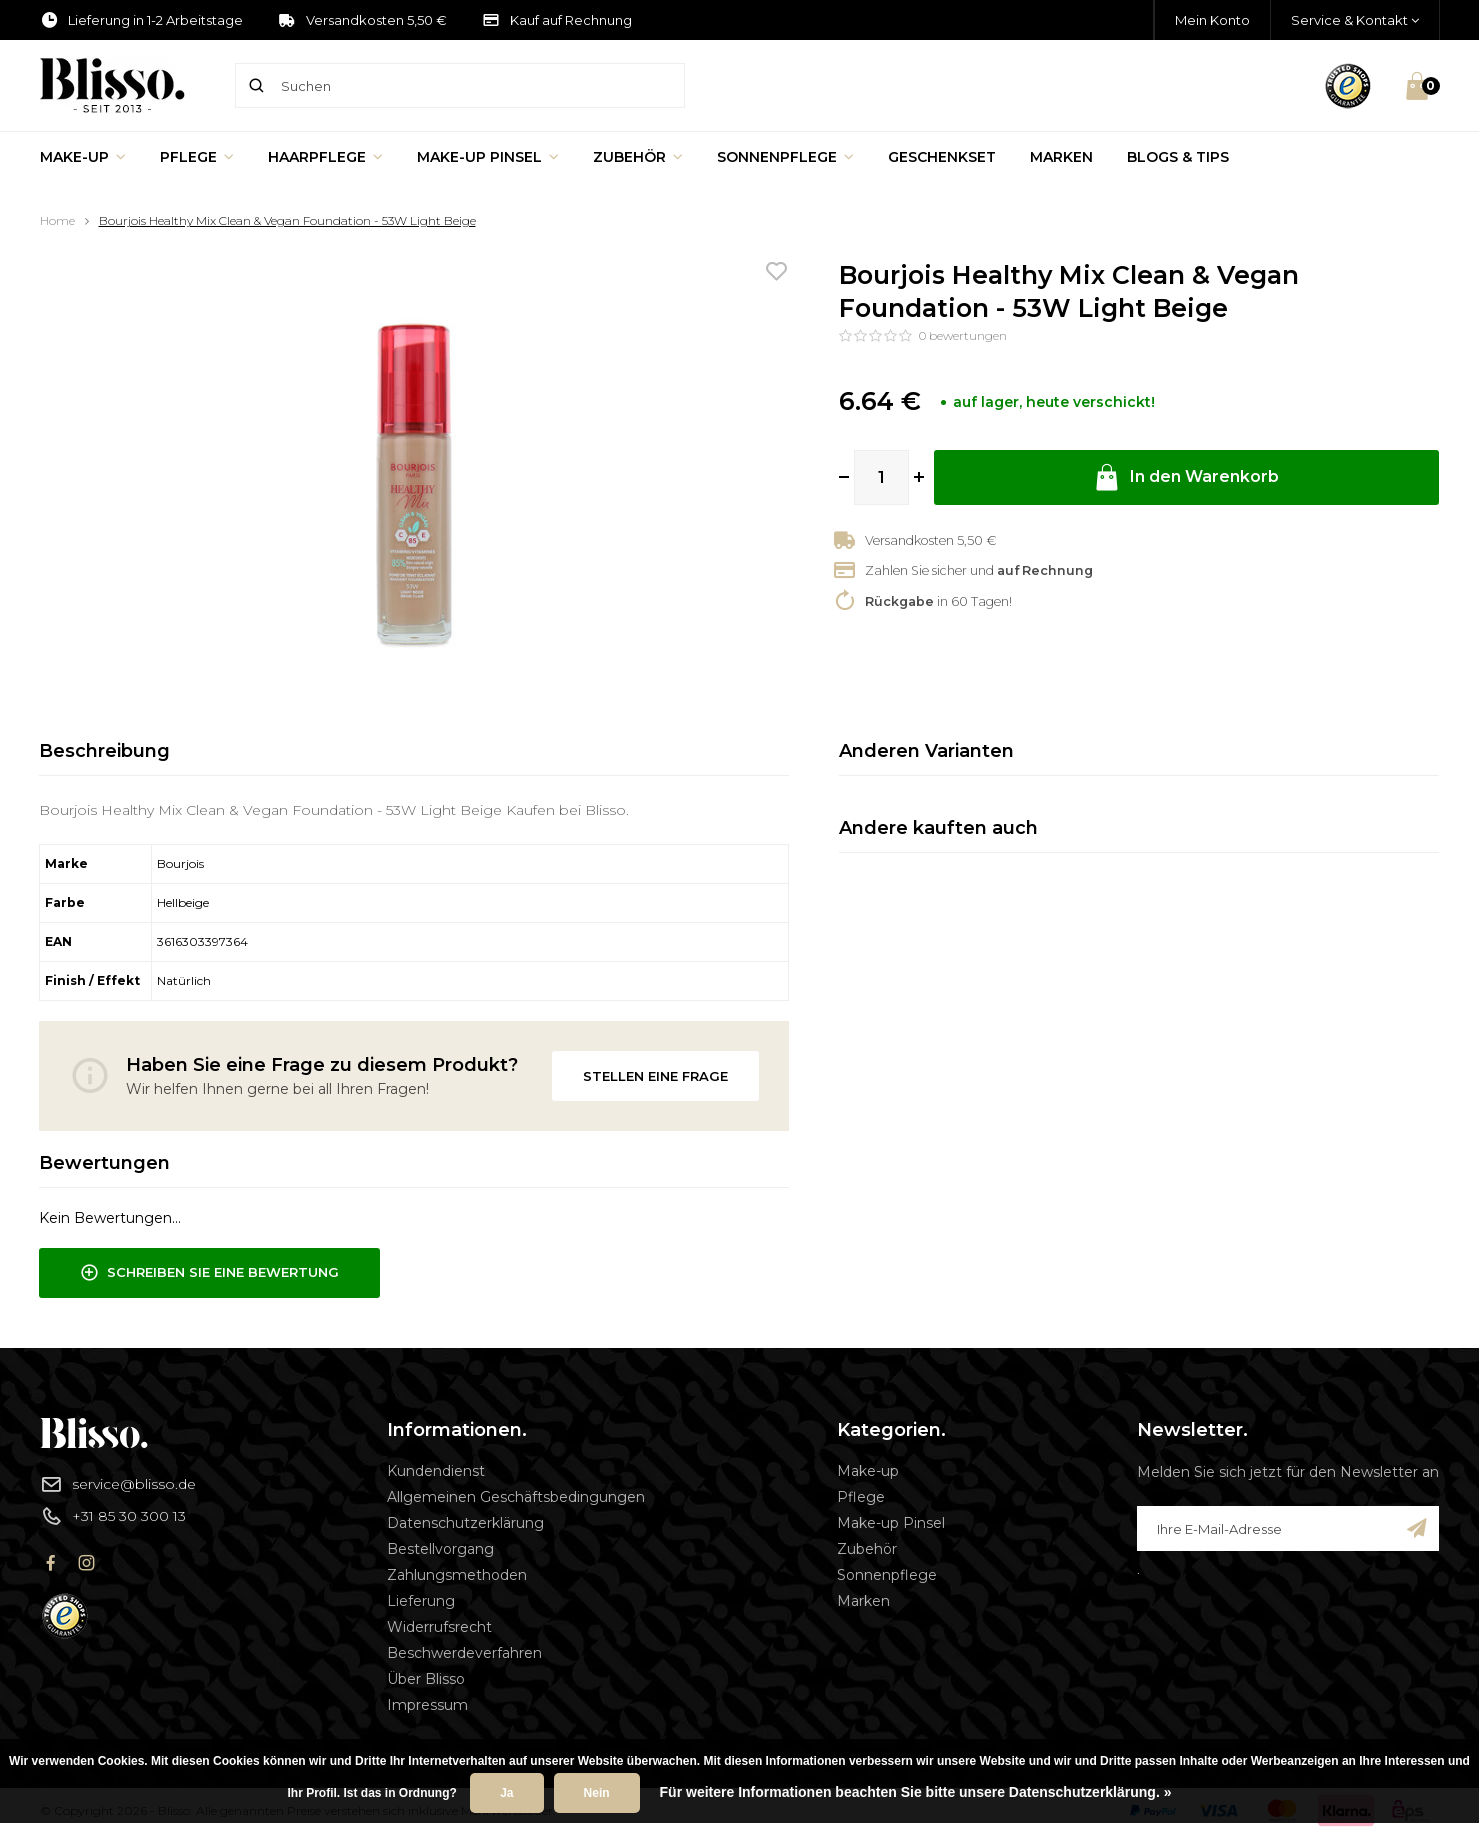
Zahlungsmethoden (457, 1575)
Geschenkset (942, 157)
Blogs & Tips (1178, 157)
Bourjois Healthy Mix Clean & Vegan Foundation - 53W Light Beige (287, 220)
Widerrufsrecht (439, 1627)
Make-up (83, 157)
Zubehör (638, 157)
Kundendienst (436, 1471)
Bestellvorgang (440, 1549)
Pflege (197, 157)
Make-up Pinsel (488, 157)
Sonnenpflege (785, 157)
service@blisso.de (118, 1484)
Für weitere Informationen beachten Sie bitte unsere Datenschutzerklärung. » (916, 1792)
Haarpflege (325, 157)
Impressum (427, 1705)
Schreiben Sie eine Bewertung (209, 1273)
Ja (506, 1793)
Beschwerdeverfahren (464, 1653)
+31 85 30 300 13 (113, 1516)
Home (57, 220)
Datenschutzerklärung (465, 1523)
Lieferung (421, 1601)
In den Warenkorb (1186, 477)
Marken (1061, 157)
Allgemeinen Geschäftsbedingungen (516, 1497)
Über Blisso (426, 1679)
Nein (597, 1793)
